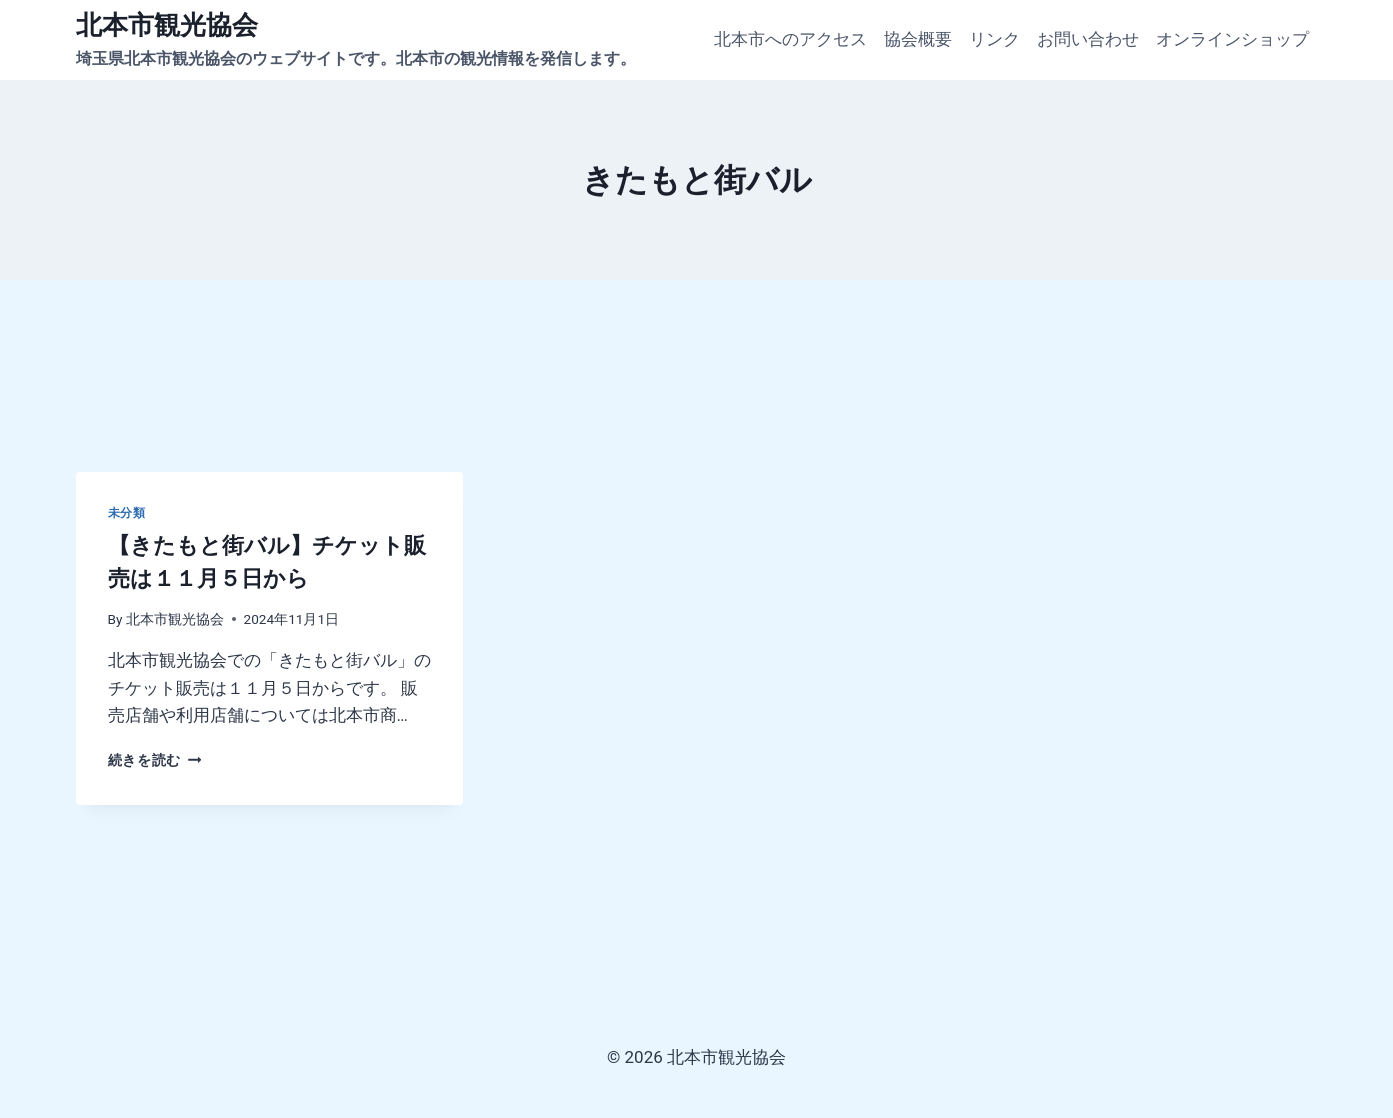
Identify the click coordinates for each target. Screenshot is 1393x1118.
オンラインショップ (1232, 39)
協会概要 (918, 39)
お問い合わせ (1088, 39)
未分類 (127, 513)
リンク (994, 39)
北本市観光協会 (175, 619)
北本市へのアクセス (790, 39)
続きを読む (155, 760)
